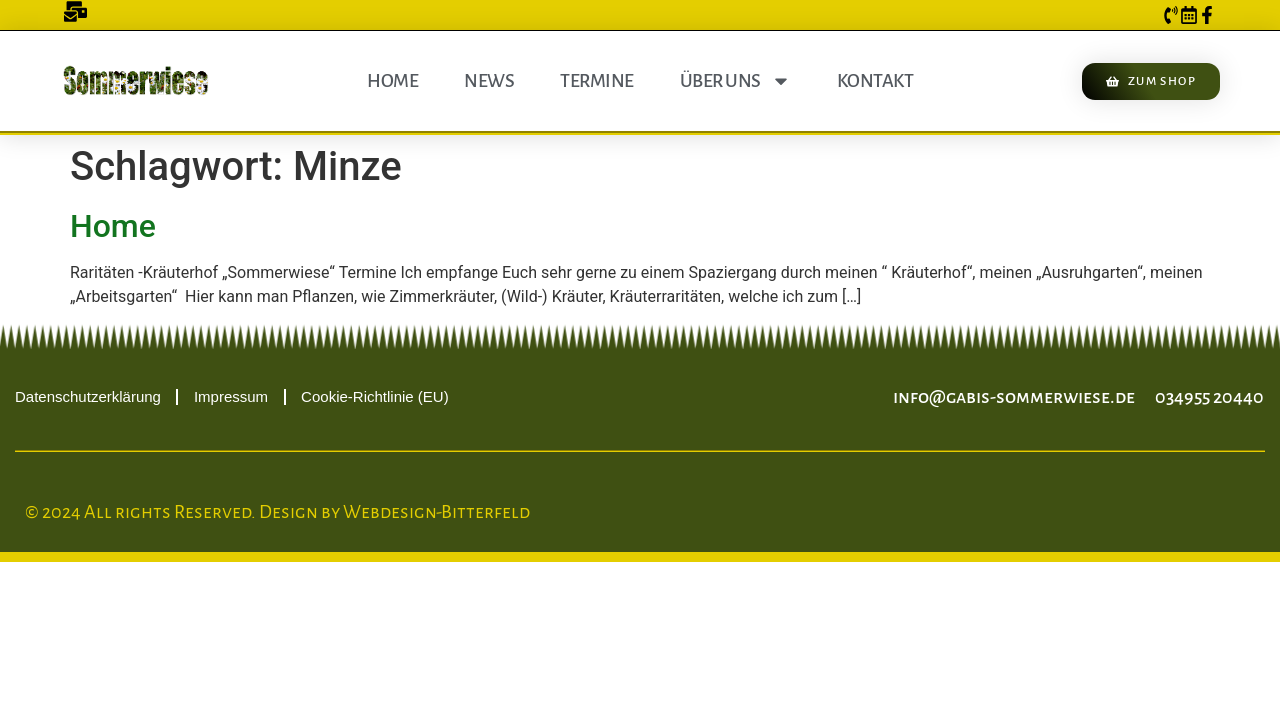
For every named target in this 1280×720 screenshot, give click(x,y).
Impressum (231, 396)
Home (392, 81)
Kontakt (875, 81)
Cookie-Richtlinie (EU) (375, 396)
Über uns (735, 81)
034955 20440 (1209, 397)
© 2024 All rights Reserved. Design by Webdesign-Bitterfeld (277, 512)
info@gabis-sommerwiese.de (1014, 397)
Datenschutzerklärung (88, 396)
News (489, 81)
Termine (597, 81)
